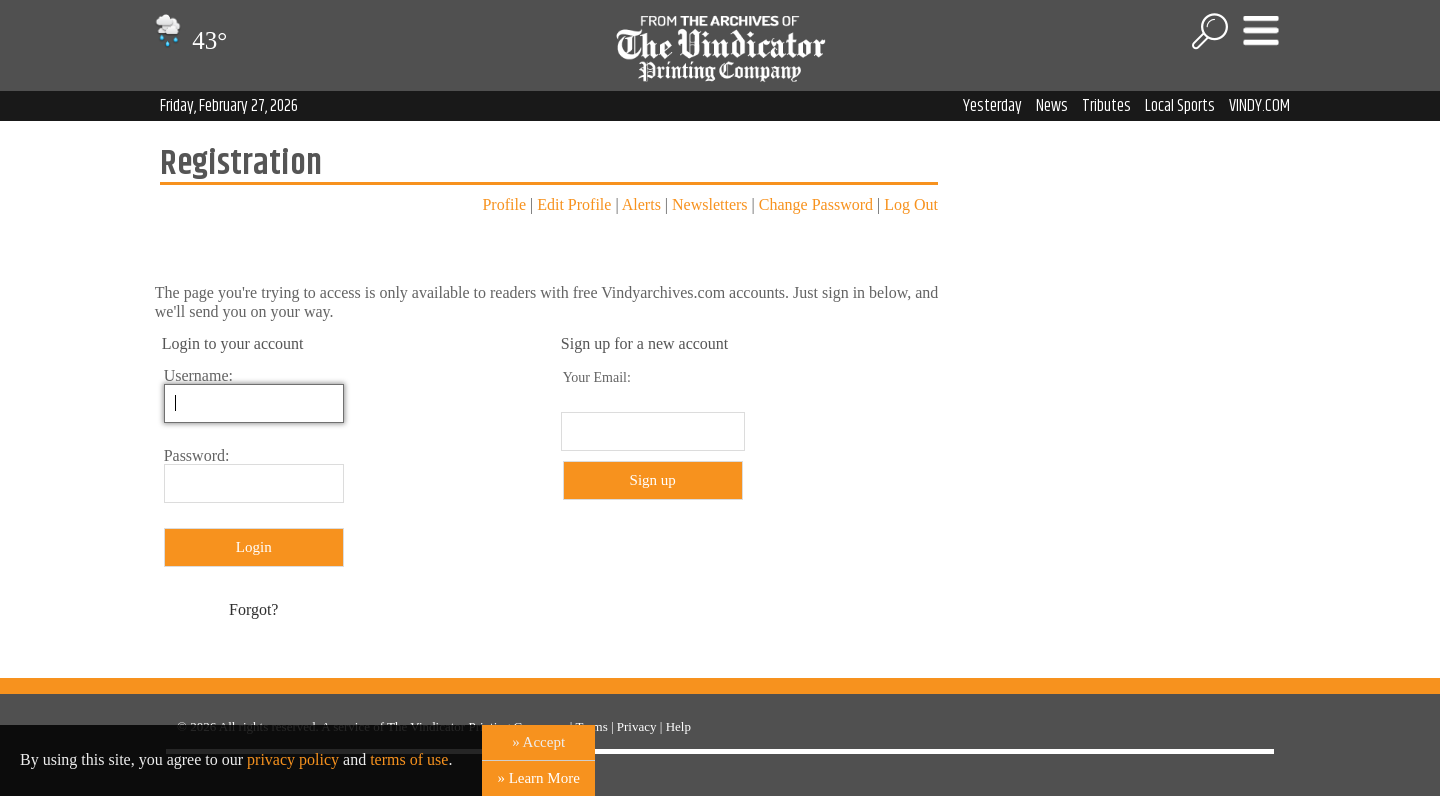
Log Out (911, 204)
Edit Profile (574, 204)
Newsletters (710, 204)
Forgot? (253, 609)
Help (678, 726)
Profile (504, 204)
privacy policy (293, 759)
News (1052, 106)
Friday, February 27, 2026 (229, 106)
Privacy (637, 726)
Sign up (653, 480)
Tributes (1106, 106)
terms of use (409, 759)
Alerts (641, 204)
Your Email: (597, 377)
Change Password (816, 204)
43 (188, 40)
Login (254, 547)
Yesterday (992, 106)
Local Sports (1180, 106)
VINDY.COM (1259, 106)
